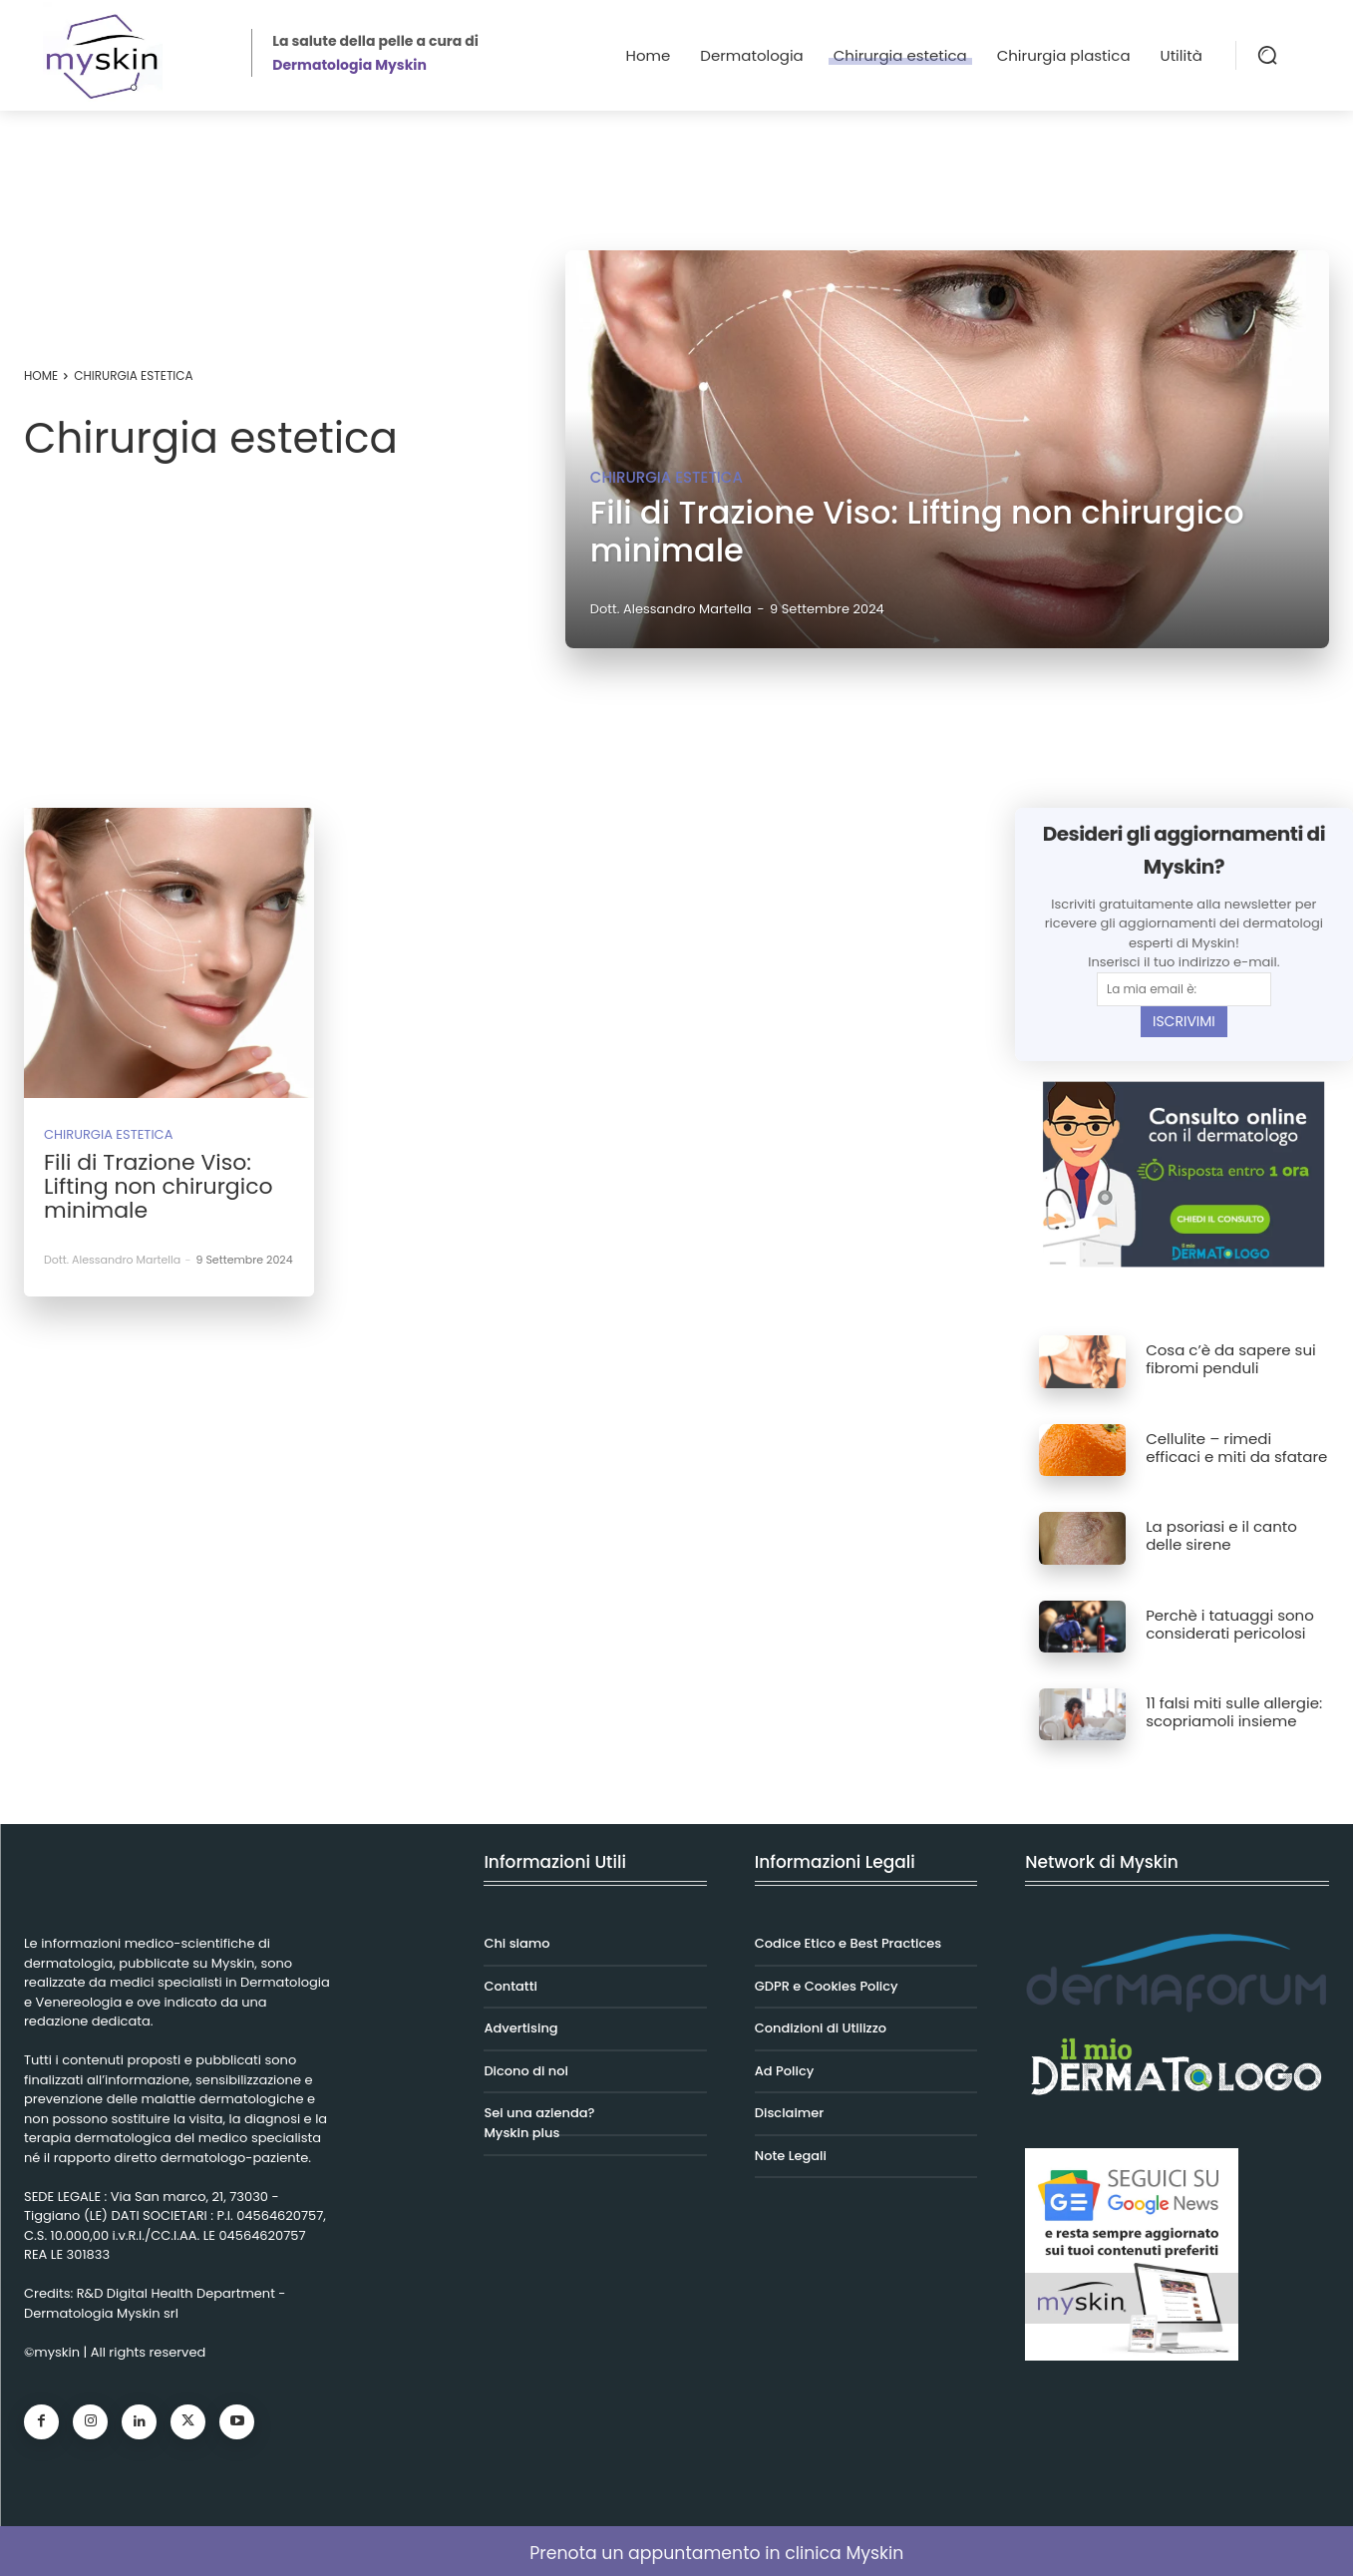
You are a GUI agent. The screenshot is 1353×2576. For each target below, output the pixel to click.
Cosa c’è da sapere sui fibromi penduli (1231, 1358)
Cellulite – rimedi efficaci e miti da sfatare (1236, 1447)
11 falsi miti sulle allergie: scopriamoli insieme (1234, 1711)
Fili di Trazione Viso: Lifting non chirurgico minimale (158, 1186)
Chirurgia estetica (666, 477)
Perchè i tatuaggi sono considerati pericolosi (1230, 1624)
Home (41, 375)
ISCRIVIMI (1184, 1021)
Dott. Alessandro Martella (112, 1260)
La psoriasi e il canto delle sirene (1221, 1535)
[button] (1267, 55)
